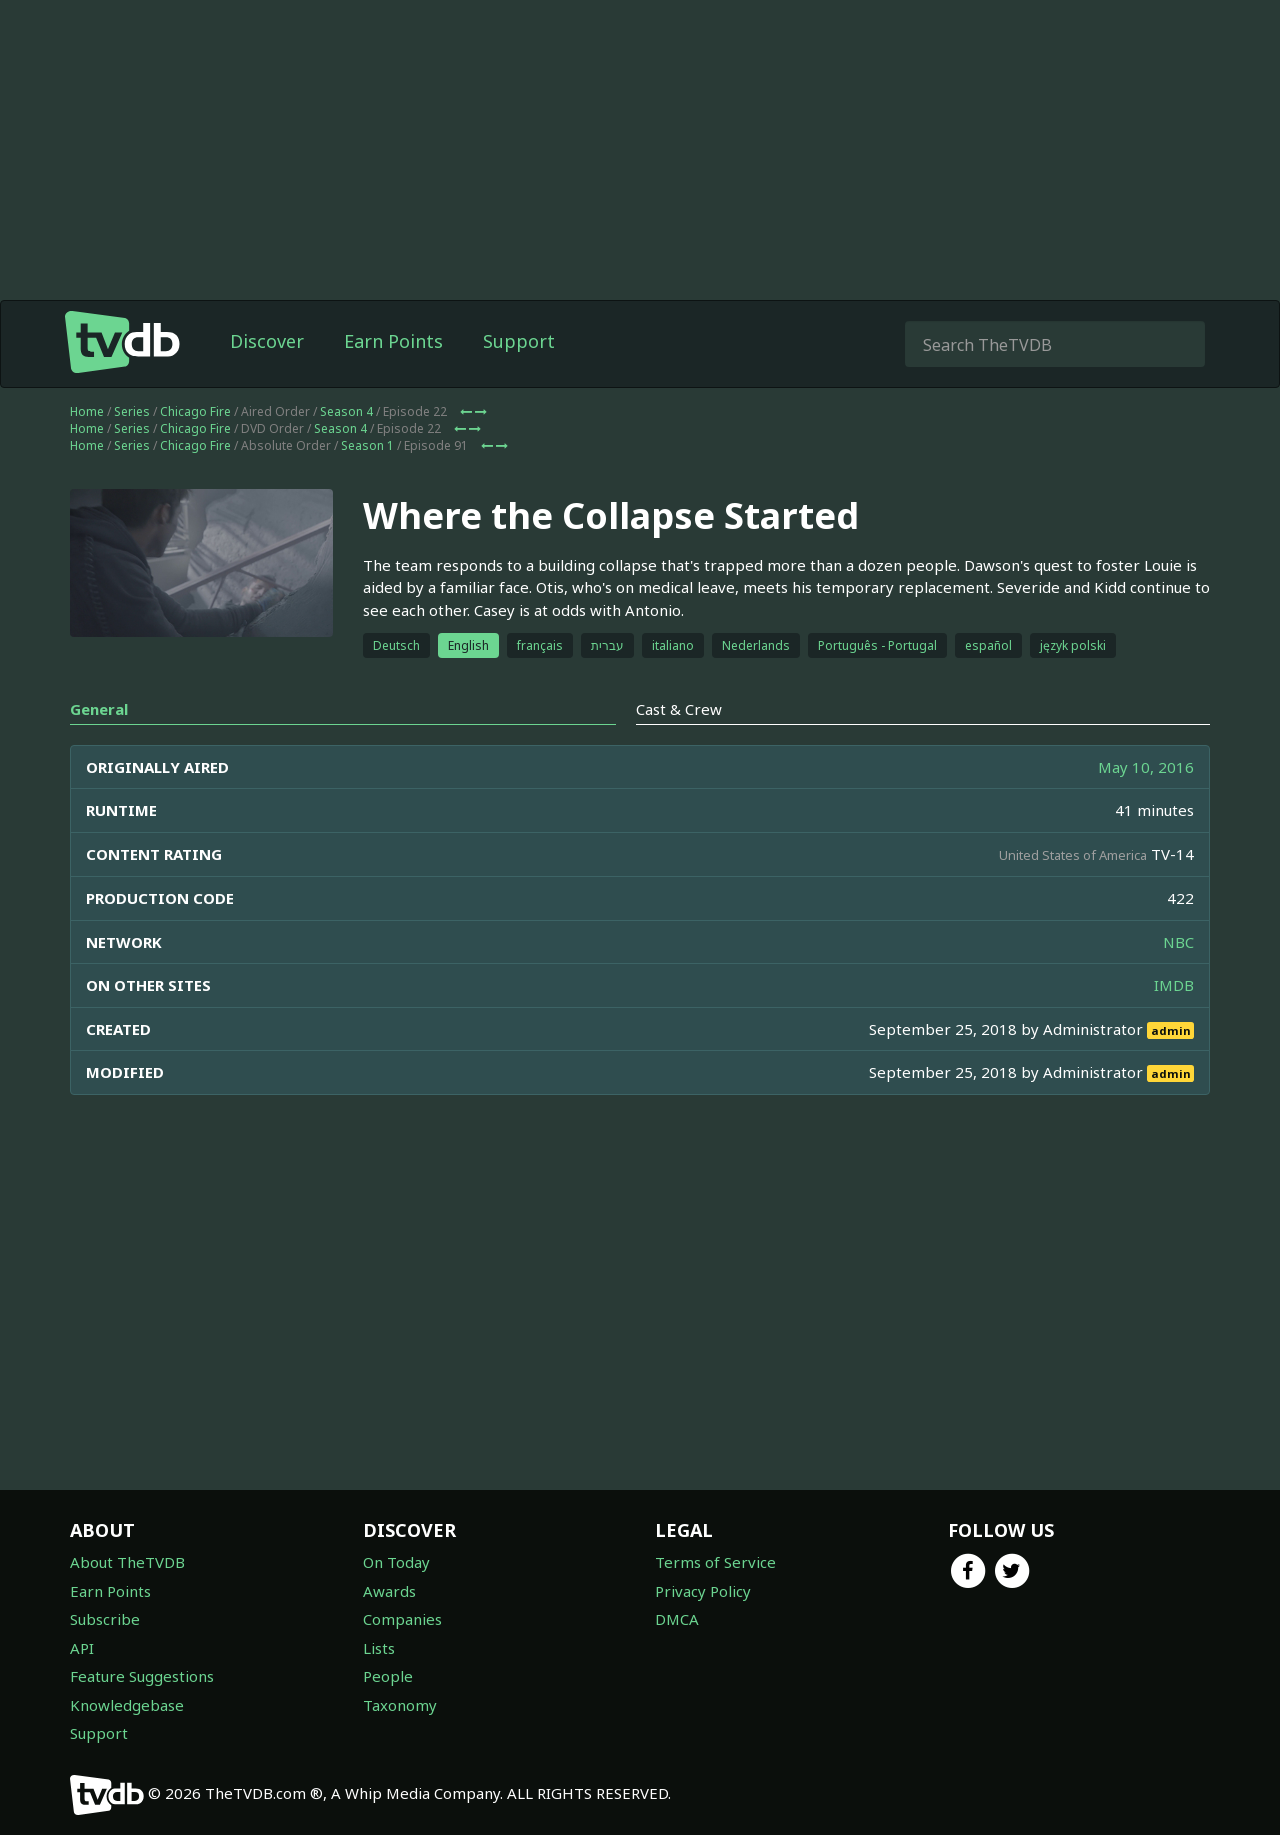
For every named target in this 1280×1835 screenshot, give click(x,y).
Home (87, 411)
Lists (379, 1648)
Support (519, 341)
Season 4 (346, 411)
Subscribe (105, 1619)
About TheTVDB (127, 1562)
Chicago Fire (195, 411)
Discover (267, 341)
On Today (396, 1562)
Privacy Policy (703, 1591)
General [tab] (99, 709)
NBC (1178, 942)
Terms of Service (715, 1562)
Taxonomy (400, 1705)
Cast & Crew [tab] (679, 709)
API (82, 1648)
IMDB (1174, 985)
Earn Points (393, 341)
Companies (402, 1619)
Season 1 (367, 445)
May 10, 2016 (1146, 767)
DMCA (677, 1619)
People (388, 1676)
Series (132, 411)
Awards (389, 1591)
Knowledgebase (127, 1705)
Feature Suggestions (142, 1676)
